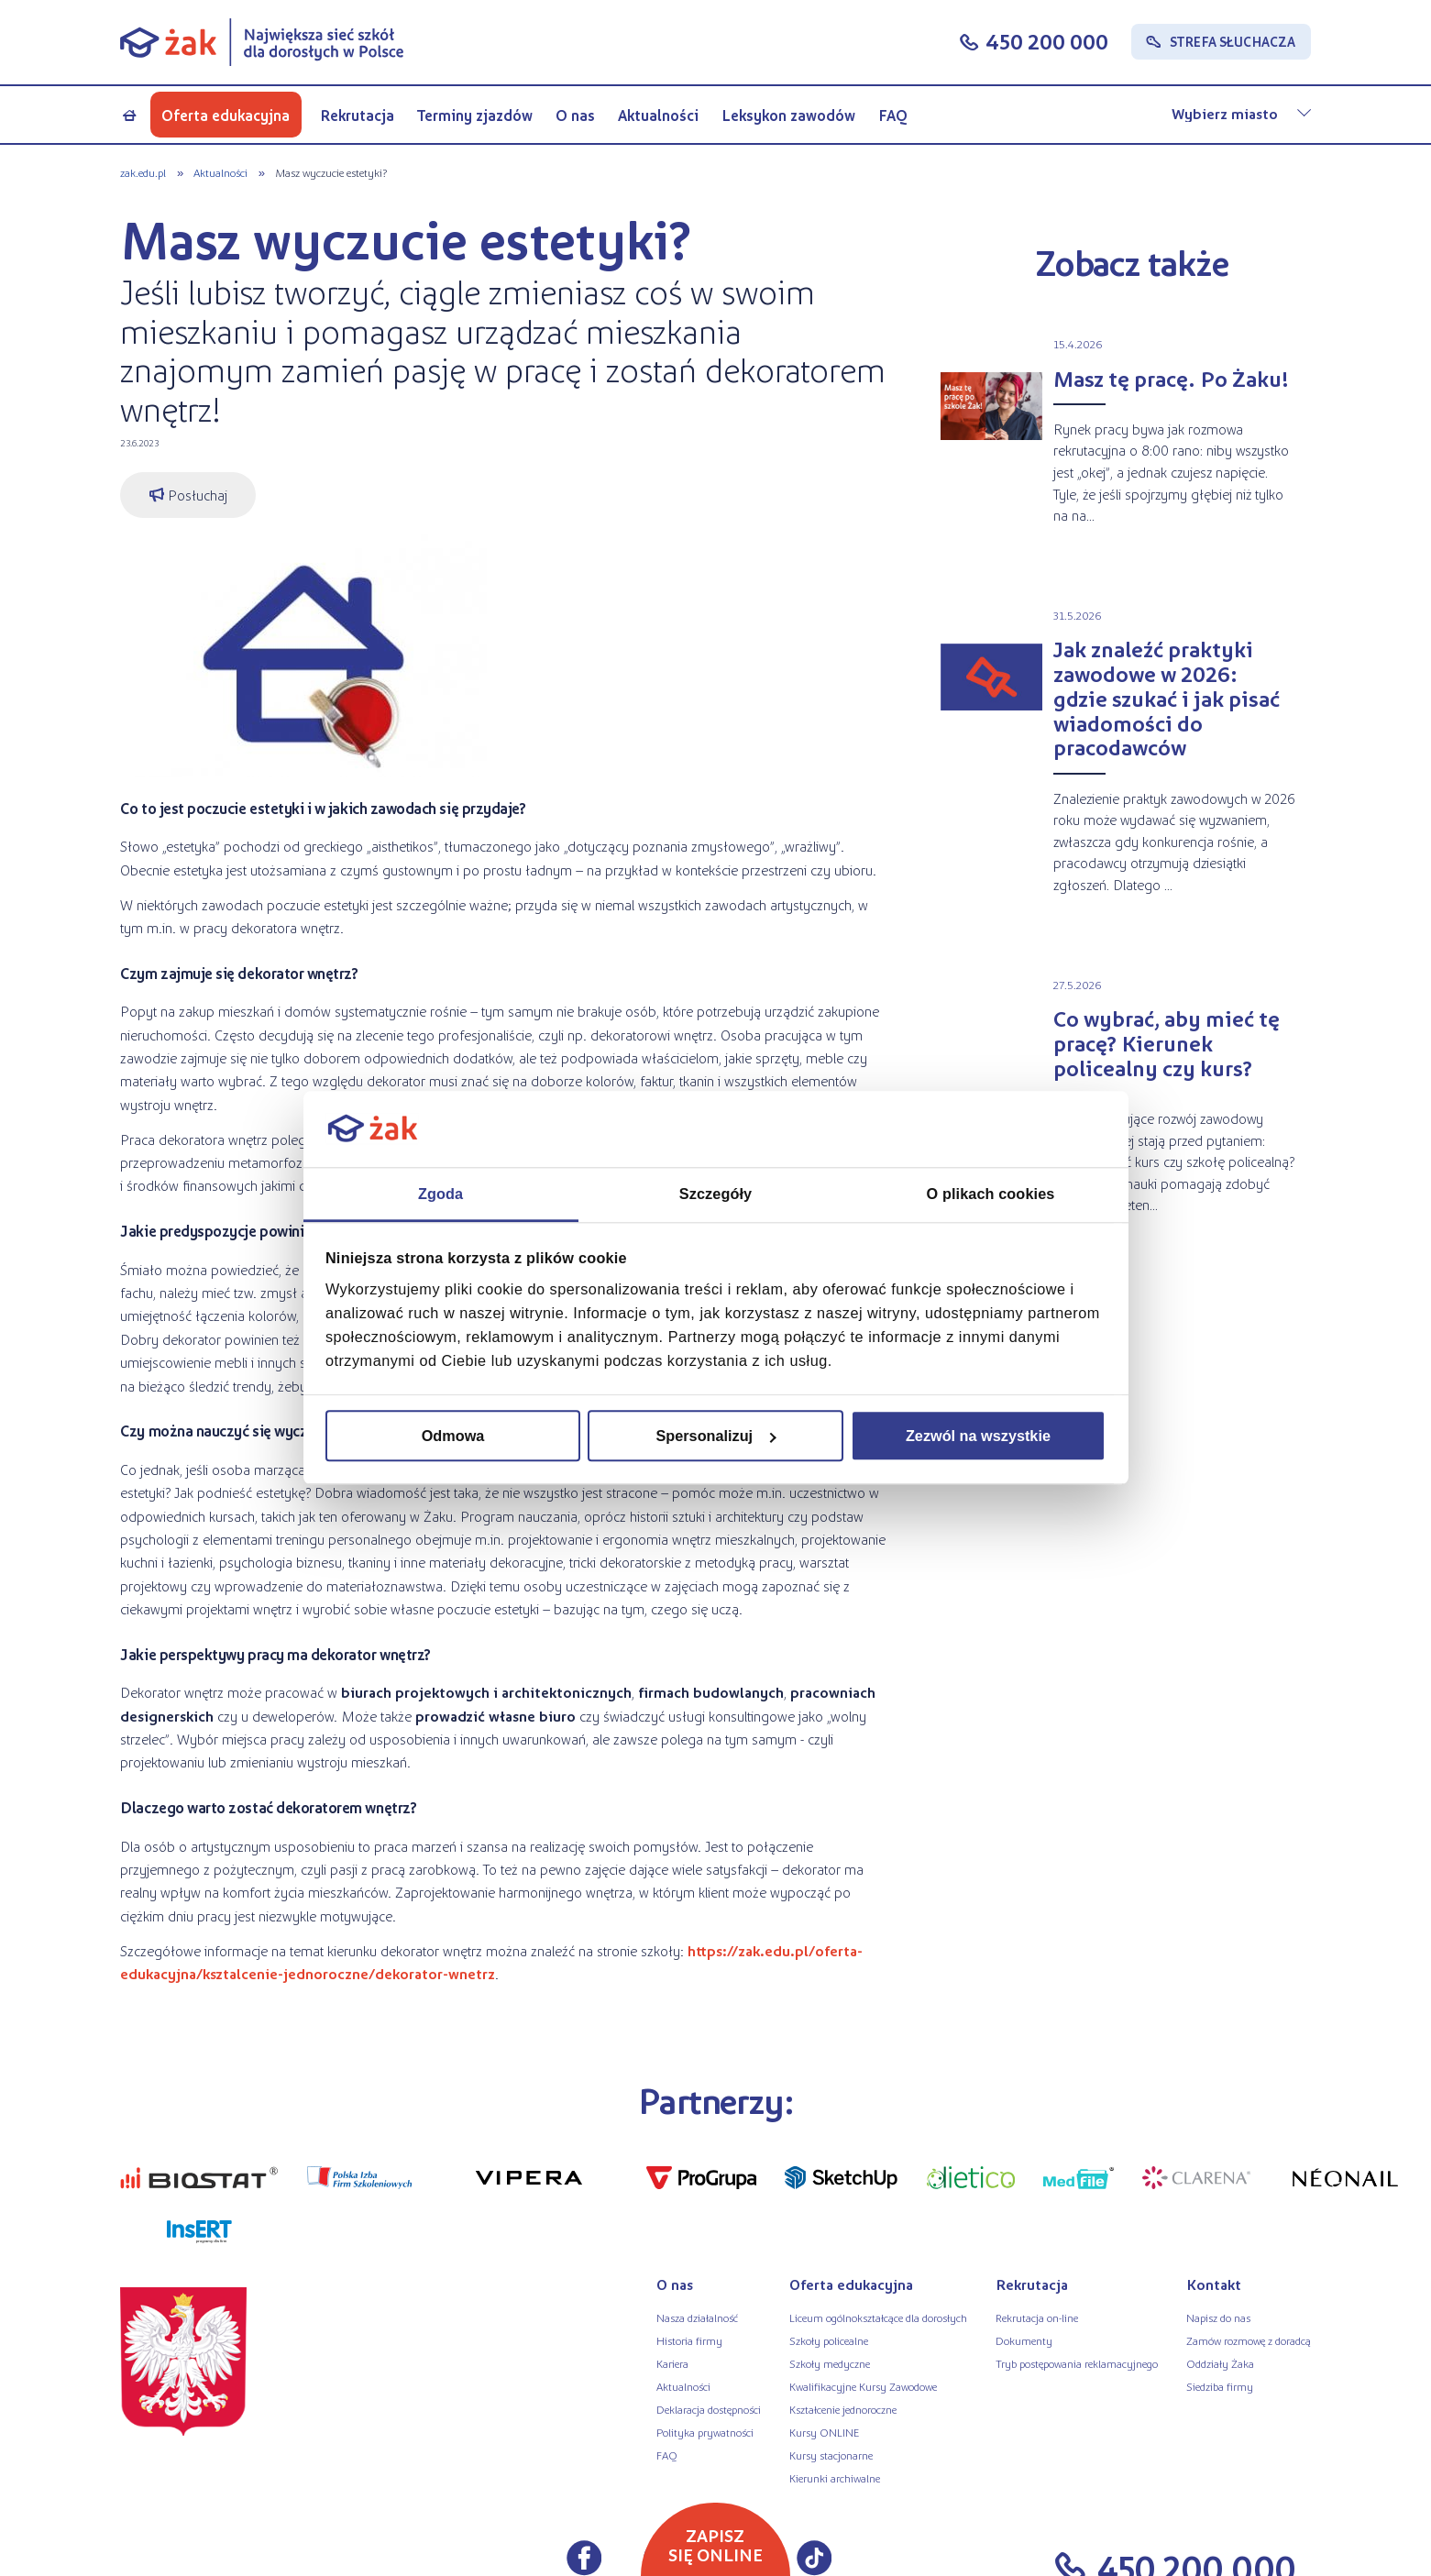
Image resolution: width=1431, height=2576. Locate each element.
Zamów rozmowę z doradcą (1248, 2340)
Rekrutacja (357, 115)
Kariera (672, 2363)
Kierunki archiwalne (834, 2478)
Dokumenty (1024, 2340)
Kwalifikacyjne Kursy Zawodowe (863, 2386)
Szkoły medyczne (829, 2363)
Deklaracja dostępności (708, 2409)
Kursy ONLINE (824, 2432)
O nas (575, 115)
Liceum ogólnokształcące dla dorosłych (878, 2317)
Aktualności (658, 115)
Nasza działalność (697, 2317)
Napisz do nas (1218, 2317)
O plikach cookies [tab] (991, 1193)
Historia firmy (689, 2340)
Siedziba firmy (1219, 2386)
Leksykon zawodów (788, 115)
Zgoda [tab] (440, 1193)
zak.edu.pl (143, 172)
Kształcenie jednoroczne (843, 2409)
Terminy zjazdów (475, 115)
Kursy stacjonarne (831, 2455)
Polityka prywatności (705, 2432)
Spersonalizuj (715, 1435)
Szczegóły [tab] (715, 1193)
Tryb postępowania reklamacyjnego (1077, 2363)
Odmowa (453, 1435)
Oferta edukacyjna (225, 115)
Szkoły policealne (828, 2340)
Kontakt (1213, 2284)
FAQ (893, 115)
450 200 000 (1046, 41)
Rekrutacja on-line (1037, 2317)
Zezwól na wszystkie (978, 1435)
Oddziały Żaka (1220, 2363)
